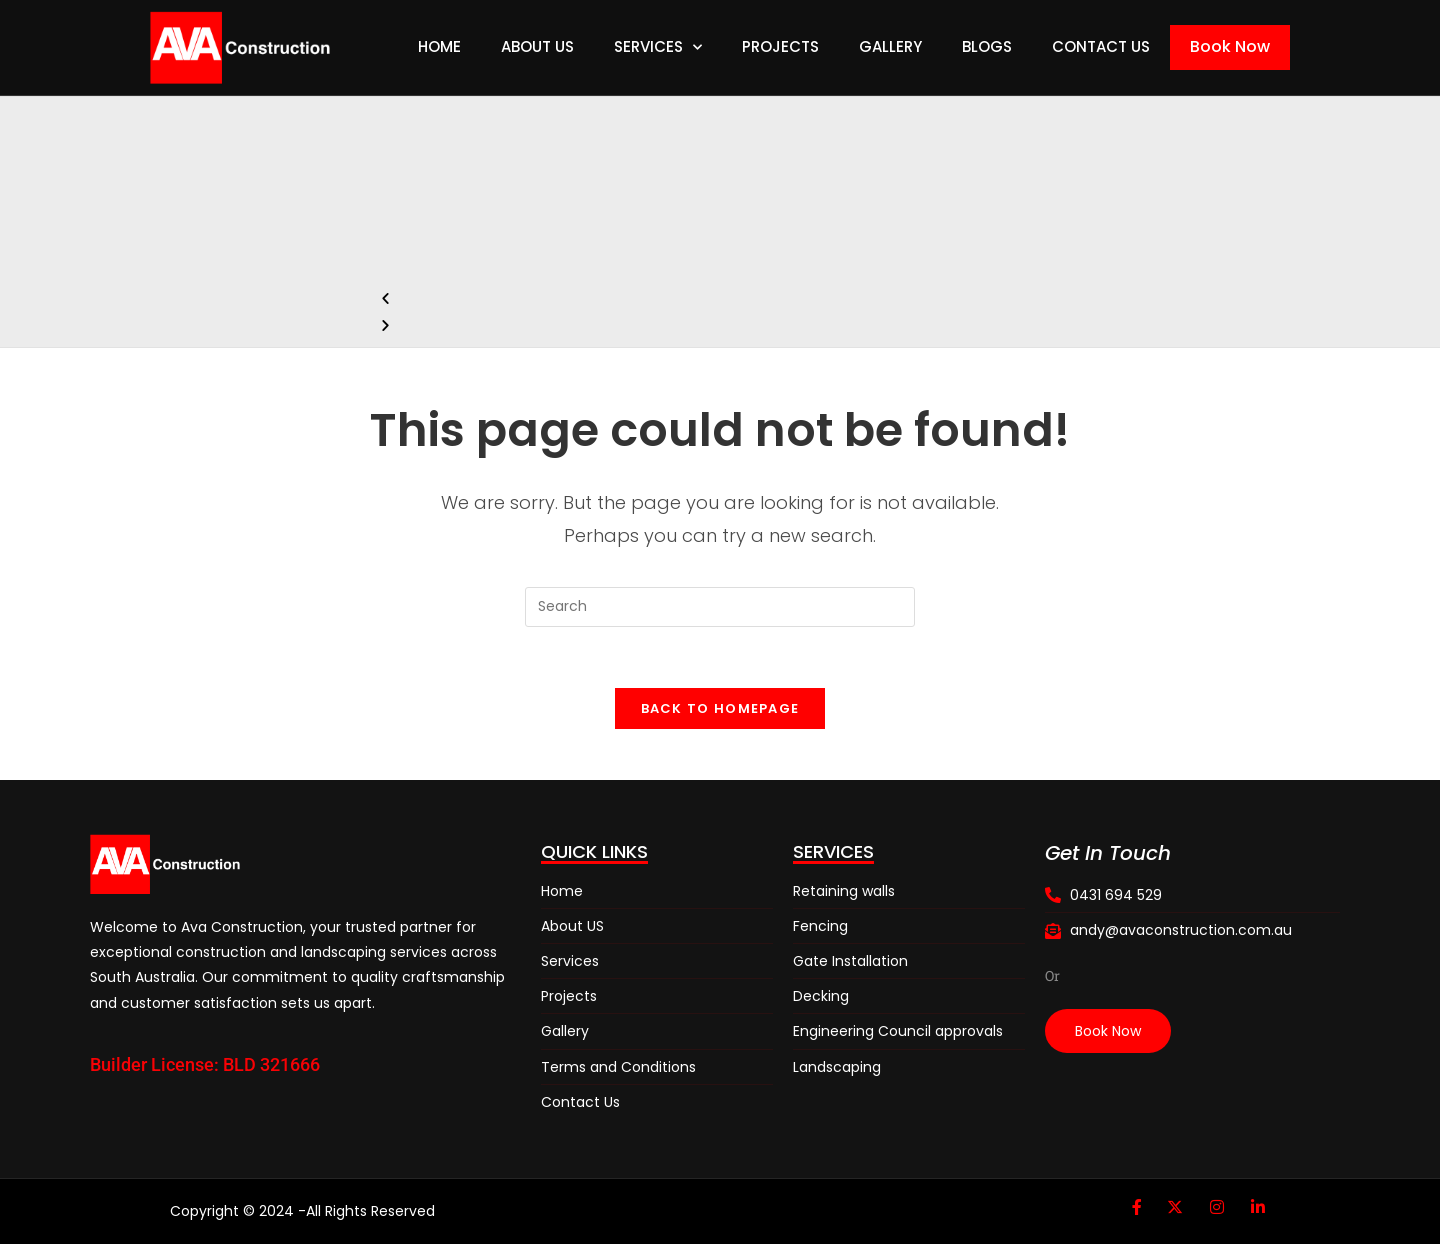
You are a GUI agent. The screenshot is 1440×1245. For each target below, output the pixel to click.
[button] (716, 298)
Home (439, 46)
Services (658, 47)
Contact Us (1101, 46)
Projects (780, 46)
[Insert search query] (720, 607)
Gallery (890, 46)
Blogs (987, 46)
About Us (537, 46)
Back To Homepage (720, 708)
